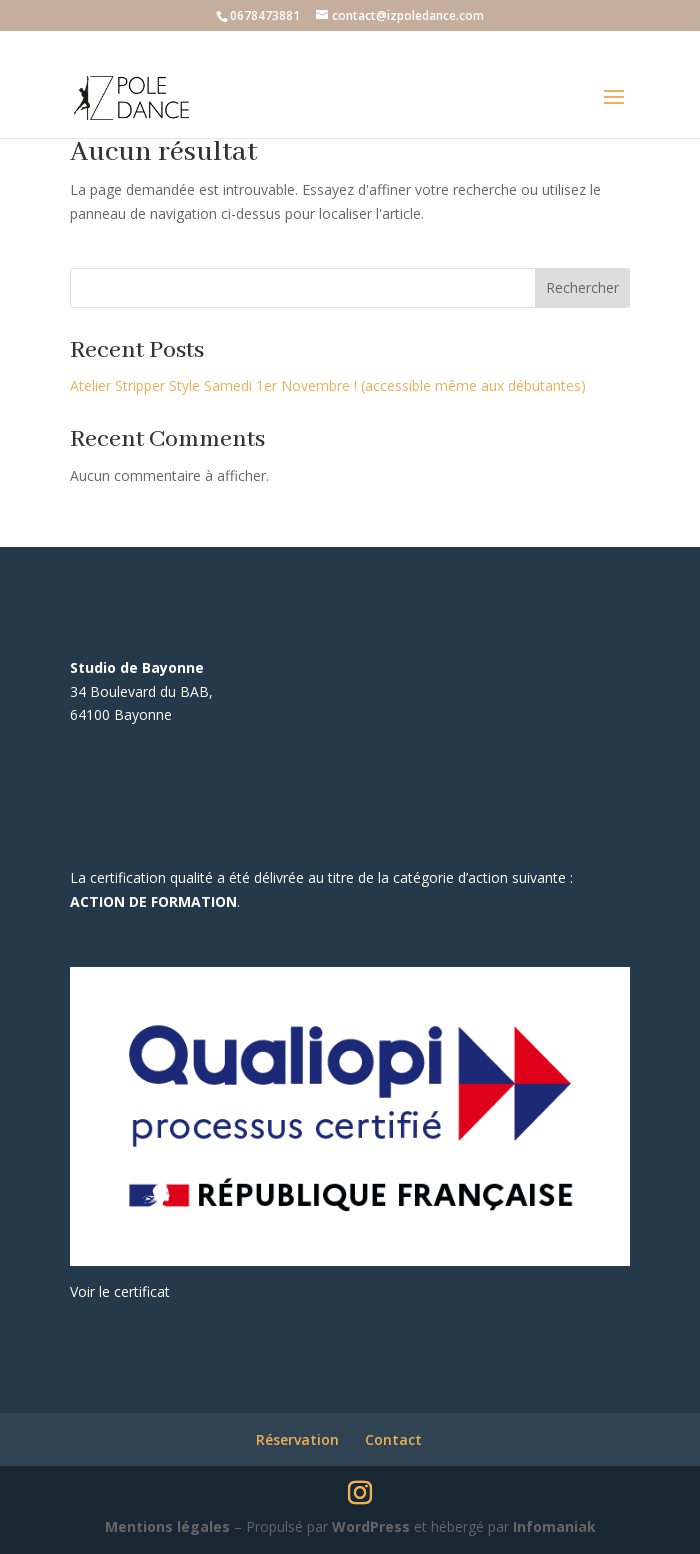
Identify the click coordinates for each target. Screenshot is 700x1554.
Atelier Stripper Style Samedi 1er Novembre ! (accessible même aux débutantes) (328, 385)
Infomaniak (554, 1526)
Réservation (297, 1439)
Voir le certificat (120, 1291)
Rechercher (582, 287)
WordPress (371, 1526)
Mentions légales (167, 1526)
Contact (393, 1439)
